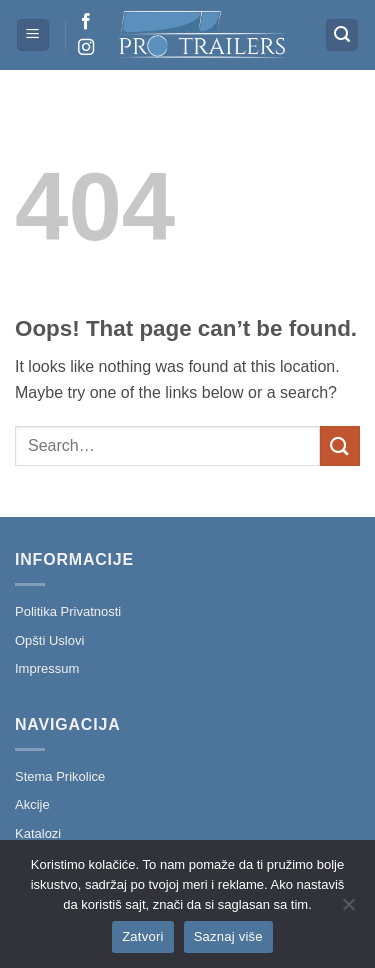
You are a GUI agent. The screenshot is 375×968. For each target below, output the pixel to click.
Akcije (32, 804)
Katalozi (38, 833)
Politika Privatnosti (68, 611)
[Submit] (340, 445)
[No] (348, 910)
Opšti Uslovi (49, 640)
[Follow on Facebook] (86, 22)
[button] (33, 35)
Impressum (47, 668)
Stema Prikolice (60, 776)
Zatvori (142, 936)
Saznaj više (228, 936)
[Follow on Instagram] (86, 48)
